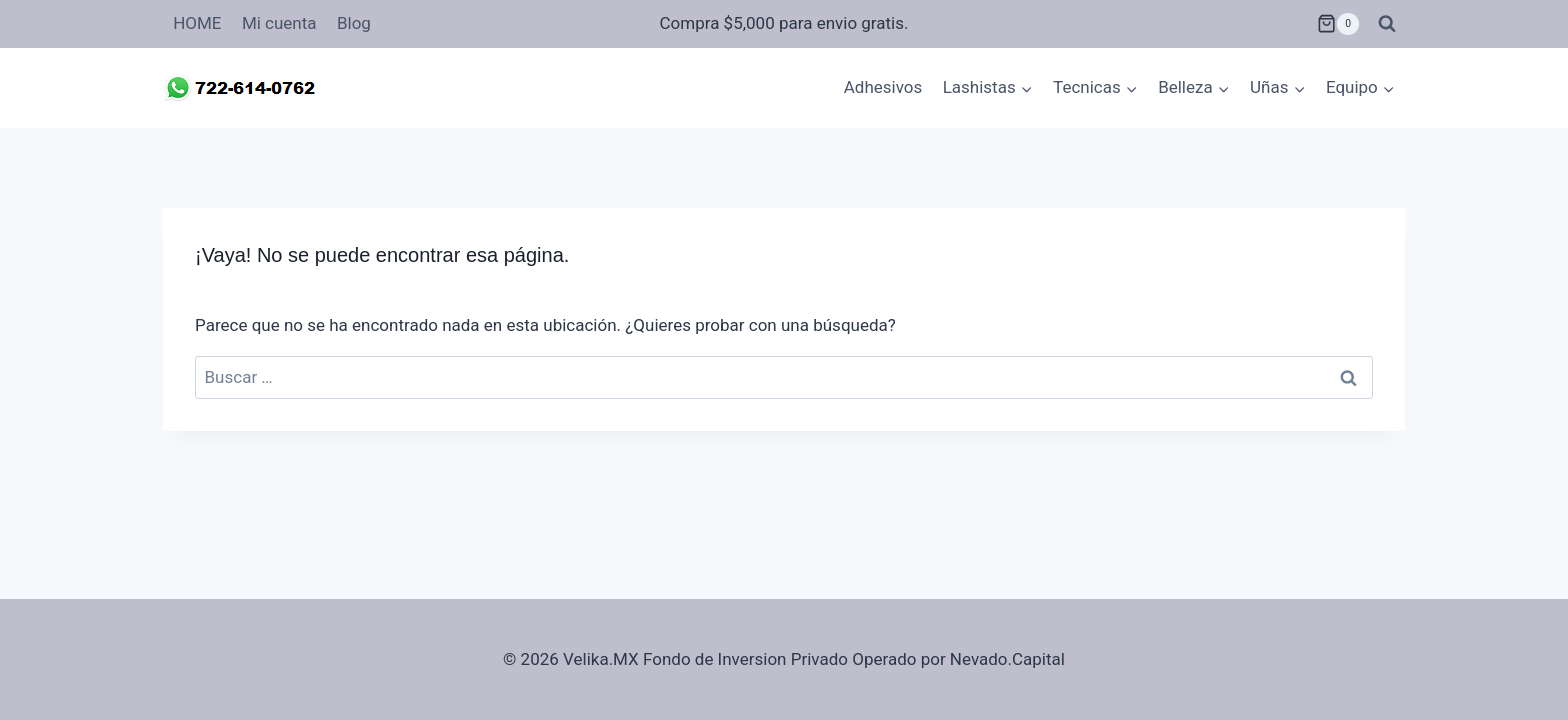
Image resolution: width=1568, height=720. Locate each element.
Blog (354, 23)
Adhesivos (883, 87)
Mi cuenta (279, 23)
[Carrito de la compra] (1338, 24)
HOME (197, 23)
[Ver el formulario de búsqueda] (1387, 24)
